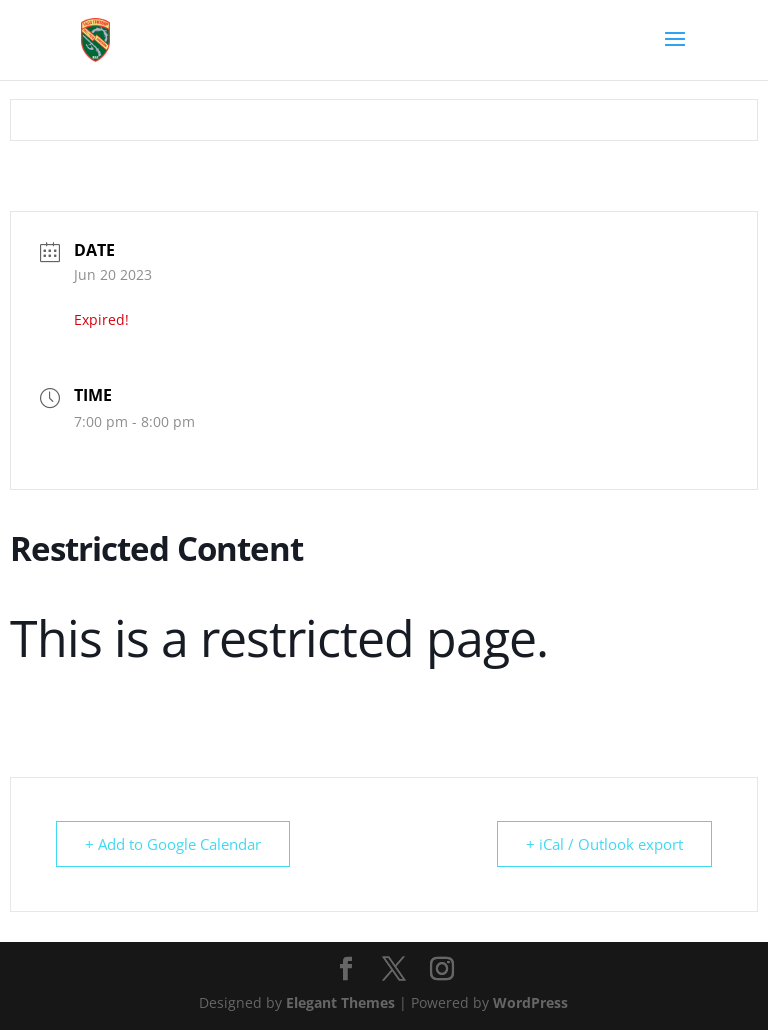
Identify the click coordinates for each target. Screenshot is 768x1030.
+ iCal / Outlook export (604, 844)
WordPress (530, 1002)
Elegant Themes (340, 1002)
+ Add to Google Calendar (173, 844)
